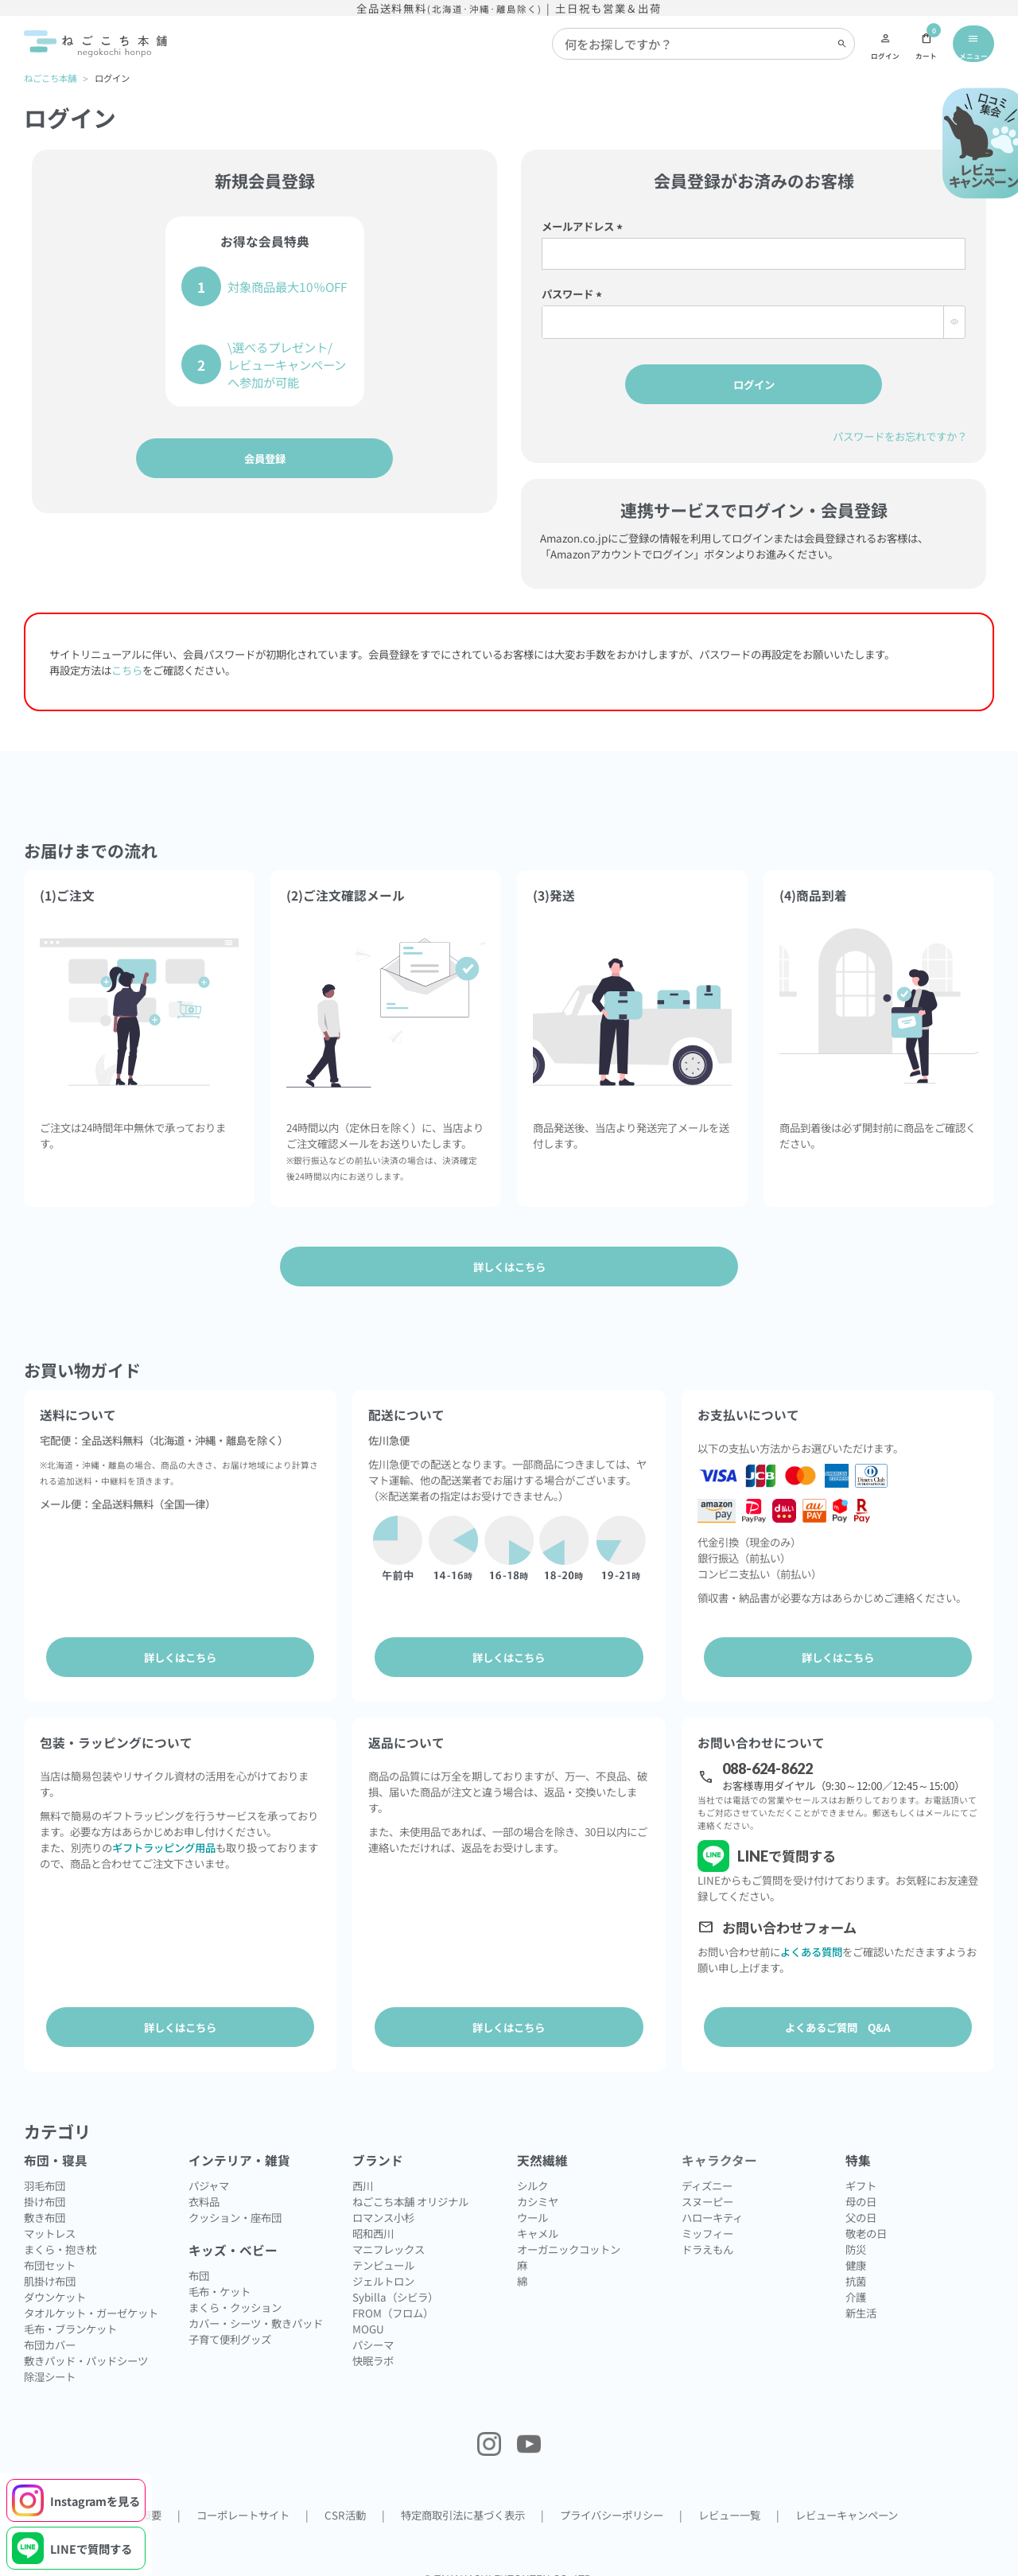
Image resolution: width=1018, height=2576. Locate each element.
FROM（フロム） (392, 2294)
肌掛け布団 (50, 2263)
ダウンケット (55, 2278)
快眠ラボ (373, 2342)
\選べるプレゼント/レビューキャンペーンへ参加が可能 (286, 363)
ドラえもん (707, 2231)
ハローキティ (712, 2199)
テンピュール (383, 2247)
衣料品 (204, 2183)
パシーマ (373, 2326)
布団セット (50, 2247)
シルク (532, 2167)
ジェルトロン (383, 2263)
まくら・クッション (235, 2289)
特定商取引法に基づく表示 (463, 2496)
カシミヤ (537, 2183)
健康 (855, 2247)
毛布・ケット (219, 2273)
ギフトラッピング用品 (164, 1838)
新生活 (860, 2294)
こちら (126, 669)
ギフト (860, 2167)
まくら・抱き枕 (60, 2231)
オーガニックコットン (568, 2231)
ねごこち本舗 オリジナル (410, 2183)
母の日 (860, 2183)
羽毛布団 (44, 2167)
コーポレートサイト (242, 2496)
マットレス (50, 2215)
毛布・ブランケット (70, 2310)
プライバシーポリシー (611, 2496)
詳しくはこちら (180, 1656)
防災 (855, 2231)
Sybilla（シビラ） (395, 2278)
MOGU (368, 2310)
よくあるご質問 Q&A (838, 2017)
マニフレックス (388, 2231)
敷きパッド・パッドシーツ (86, 2342)
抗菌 (855, 2263)
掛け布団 (44, 2183)
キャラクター (719, 2142)
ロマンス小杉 (383, 2199)
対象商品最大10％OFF (287, 285)
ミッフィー (707, 2215)
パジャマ (208, 2167)
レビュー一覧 (729, 2496)
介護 (855, 2278)
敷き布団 (44, 2199)
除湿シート (50, 2358)
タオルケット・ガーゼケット (91, 2294)
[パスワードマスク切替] (954, 321)
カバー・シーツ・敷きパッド (255, 2305)
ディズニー (707, 2167)
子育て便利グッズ (229, 2321)
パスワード (574, 293)
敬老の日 (866, 2215)
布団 (198, 2257)
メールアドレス (585, 225)
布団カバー (50, 2326)
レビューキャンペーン (846, 2496)
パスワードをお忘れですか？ (900, 435)
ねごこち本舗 (50, 78)
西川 (362, 2167)
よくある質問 (811, 1942)
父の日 (860, 2199)
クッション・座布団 (235, 2199)
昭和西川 (373, 2215)
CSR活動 (345, 2496)
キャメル (537, 2215)
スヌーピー (707, 2183)
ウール (532, 2199)
